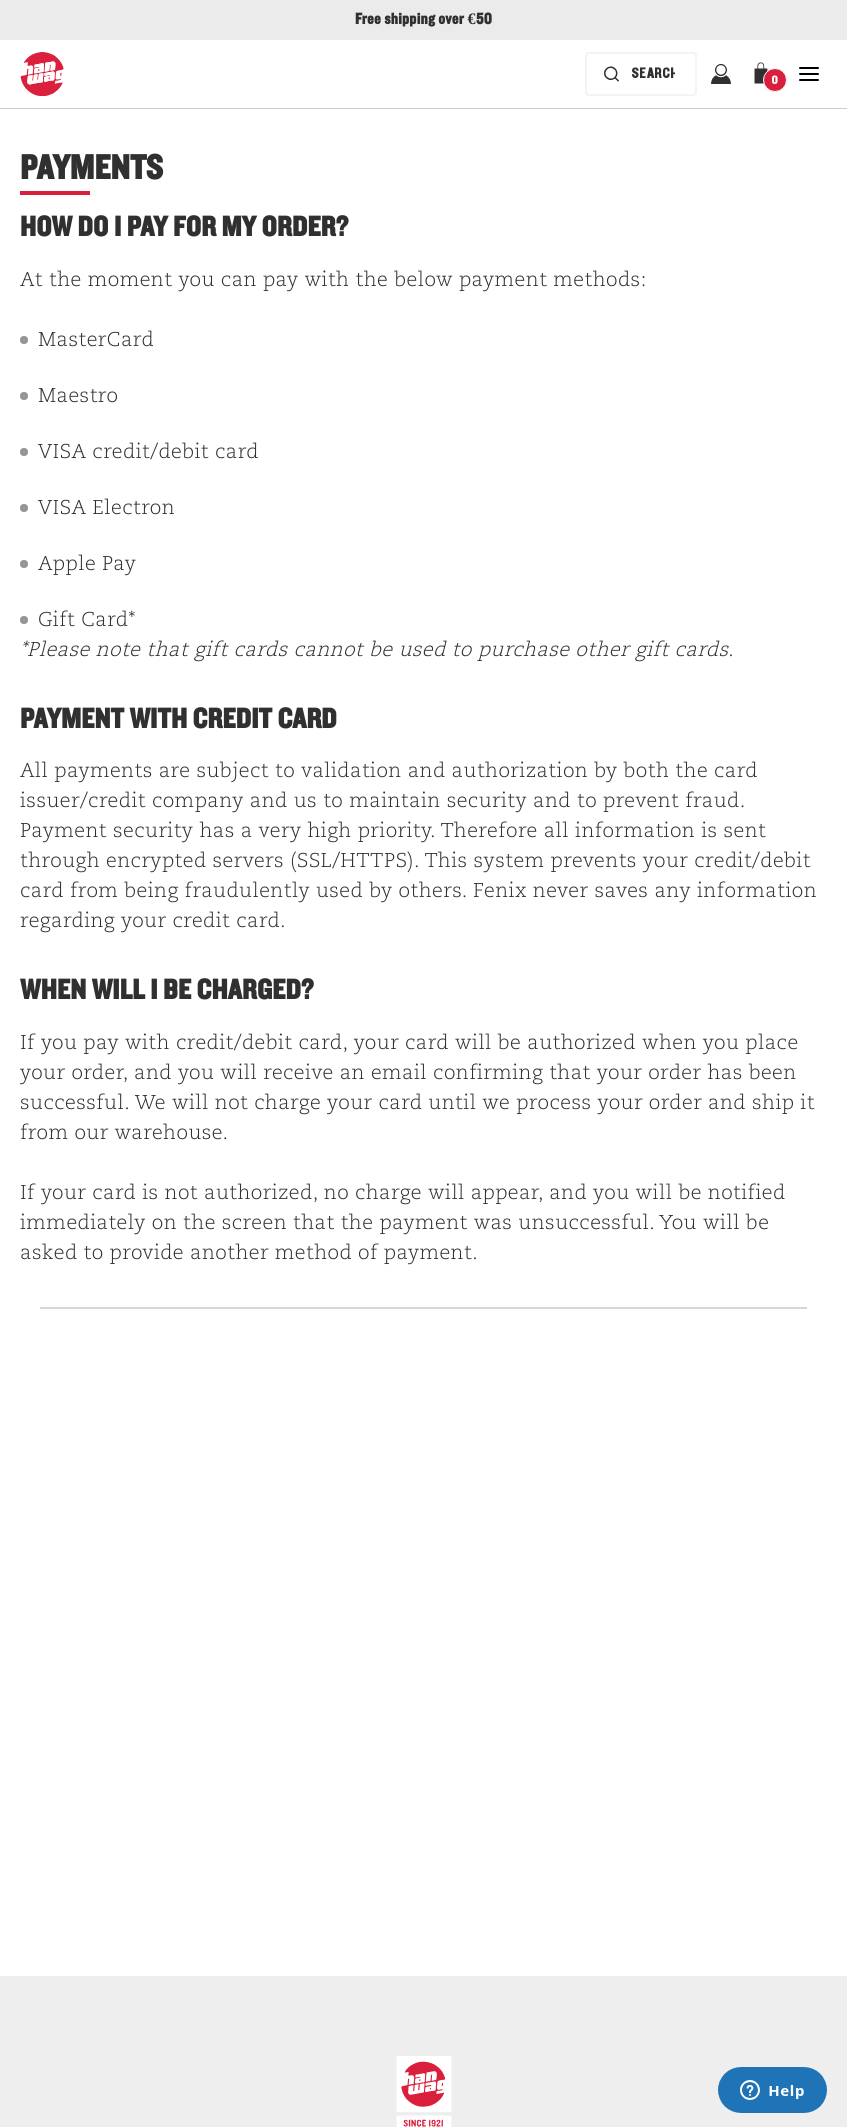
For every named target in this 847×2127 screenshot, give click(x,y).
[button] (765, 74)
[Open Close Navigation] (809, 74)
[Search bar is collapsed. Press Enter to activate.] (641, 74)
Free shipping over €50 (423, 20)
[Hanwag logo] (42, 74)
